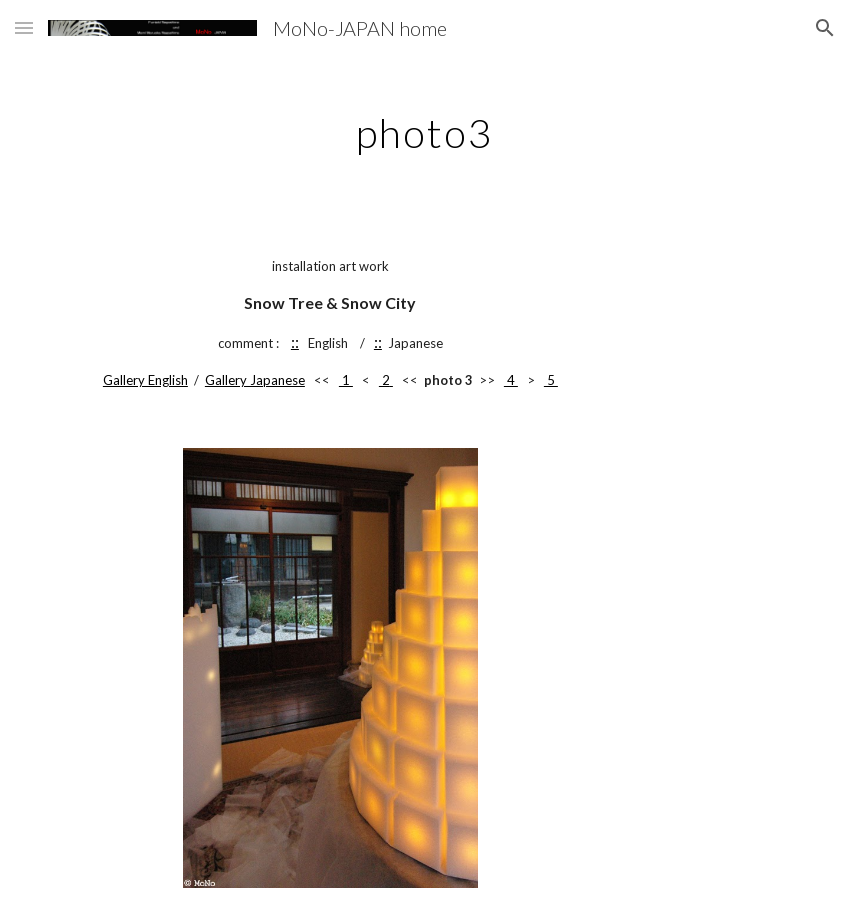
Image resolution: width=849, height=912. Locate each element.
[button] (24, 27)
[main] (424, 125)
